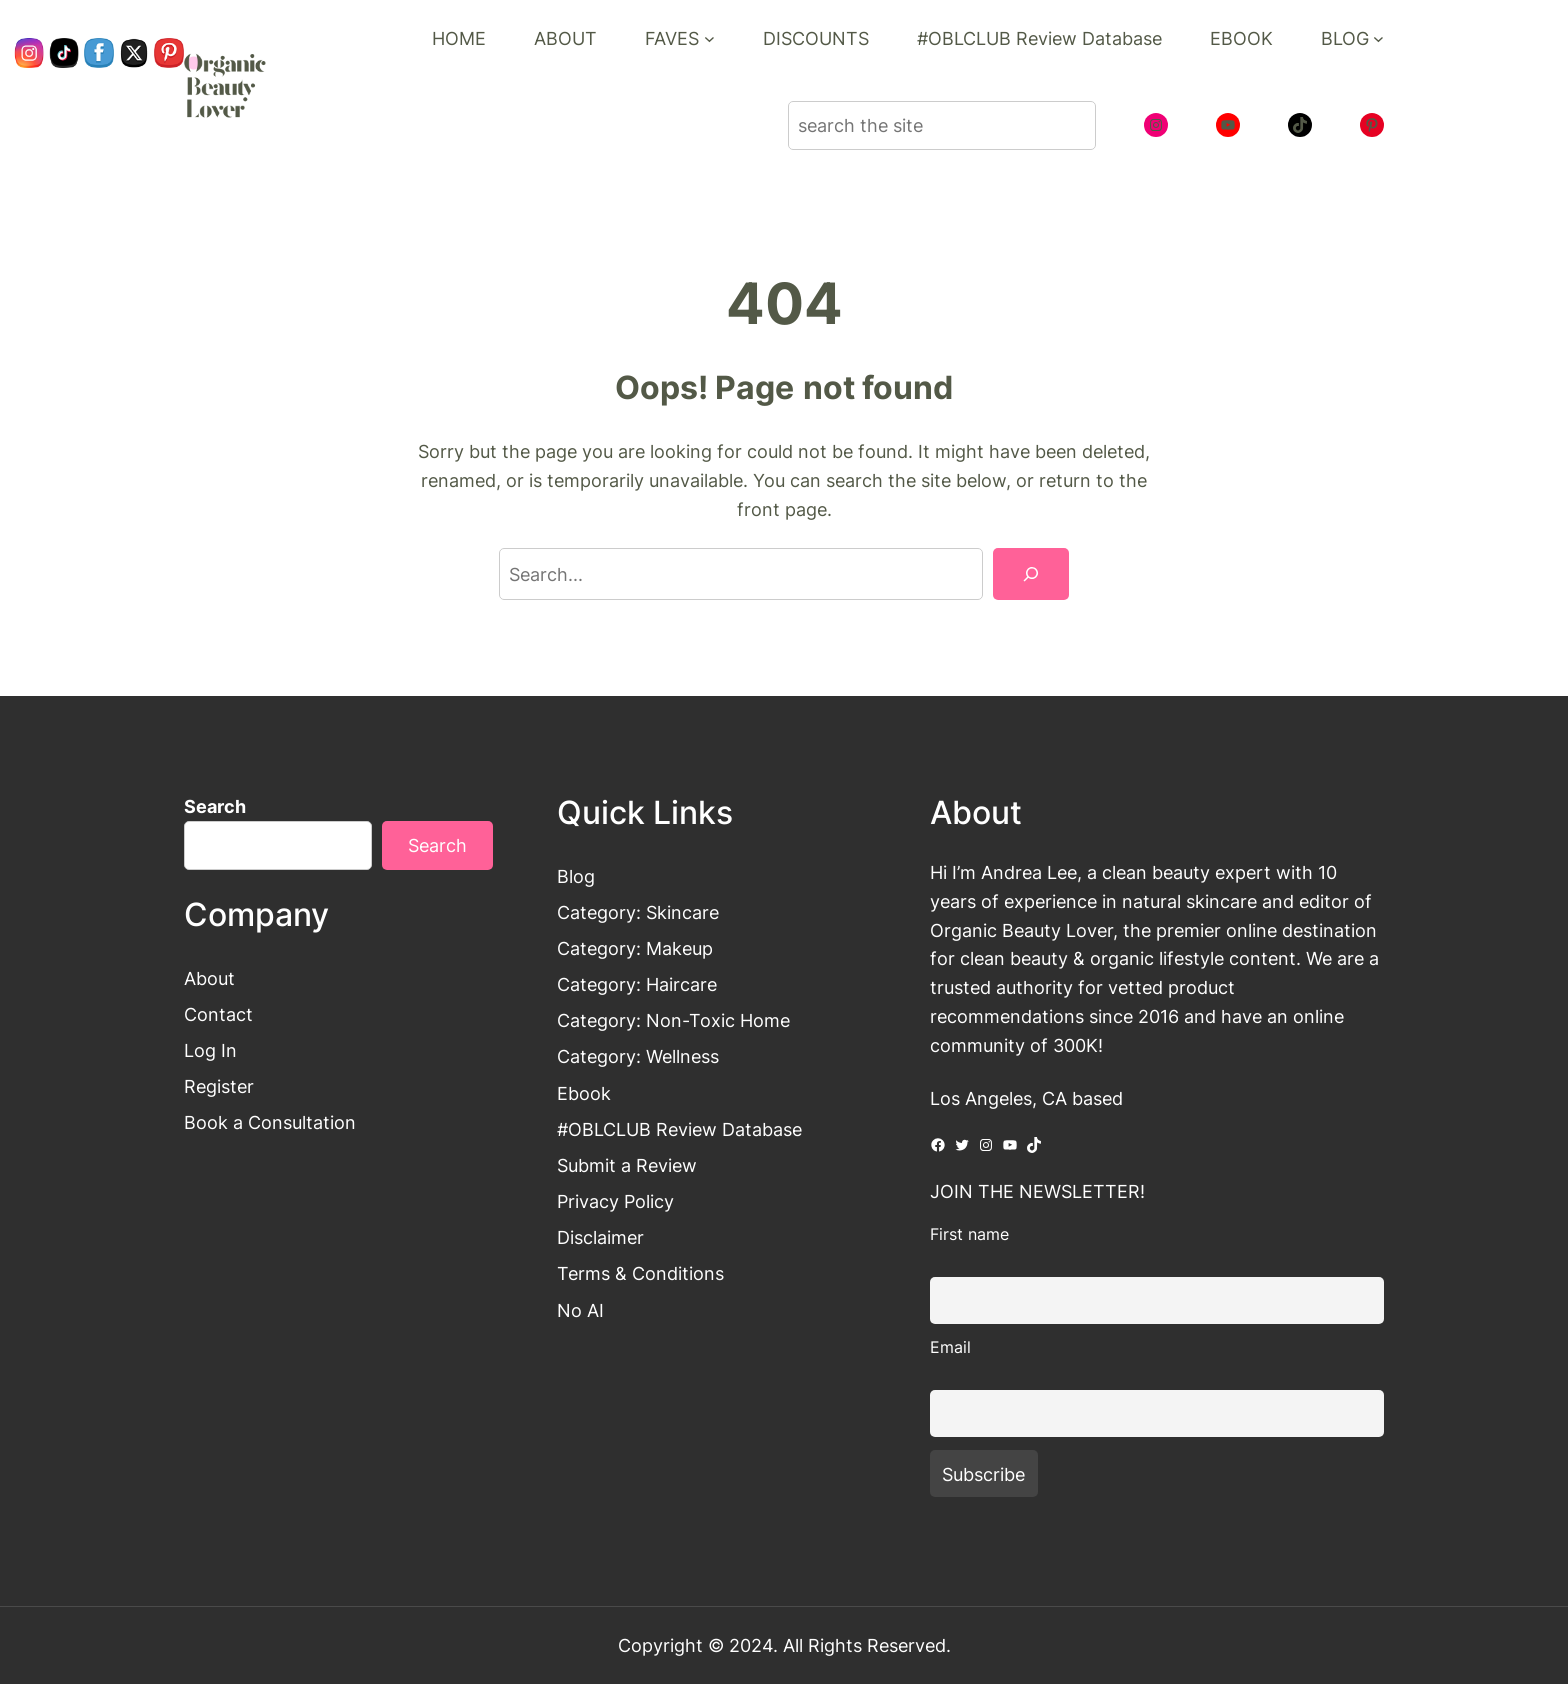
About (209, 978)
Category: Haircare (637, 984)
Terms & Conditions (640, 1273)
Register (219, 1086)
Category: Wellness (638, 1056)
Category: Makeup (635, 948)
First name (969, 1234)
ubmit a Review (632, 1165)
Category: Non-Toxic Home (673, 1020)
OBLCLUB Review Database (685, 1129)
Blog (576, 876)
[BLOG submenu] (1378, 38)
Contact (218, 1014)
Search (215, 806)
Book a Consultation (270, 1122)
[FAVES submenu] (709, 38)
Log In (210, 1050)
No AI (580, 1310)
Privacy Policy (615, 1201)
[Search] (1031, 574)
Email (950, 1347)
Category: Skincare (638, 912)
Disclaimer (600, 1237)
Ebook (584, 1093)
